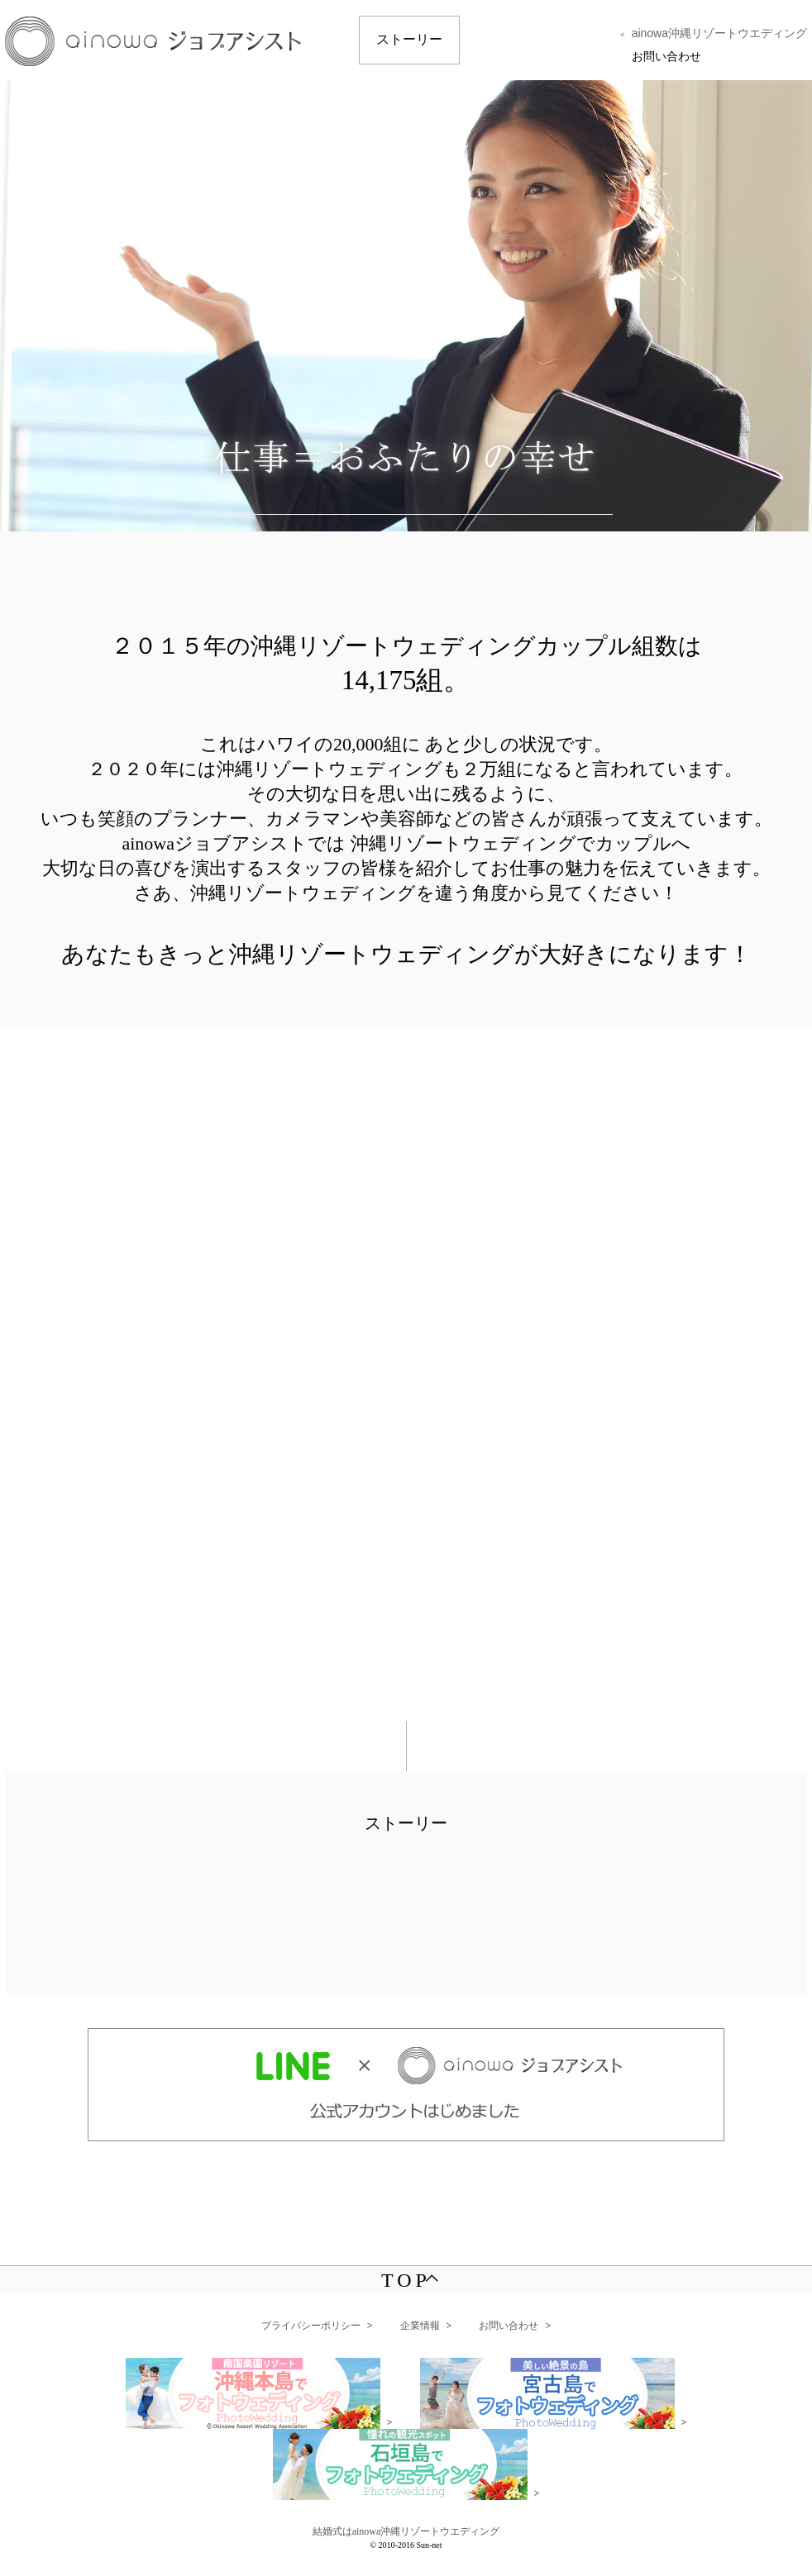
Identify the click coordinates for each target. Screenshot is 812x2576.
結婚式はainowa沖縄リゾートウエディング (406, 2531)
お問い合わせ (666, 56)
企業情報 (420, 2325)
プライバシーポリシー (311, 2325)
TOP (409, 2280)
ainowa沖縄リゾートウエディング (719, 33)
